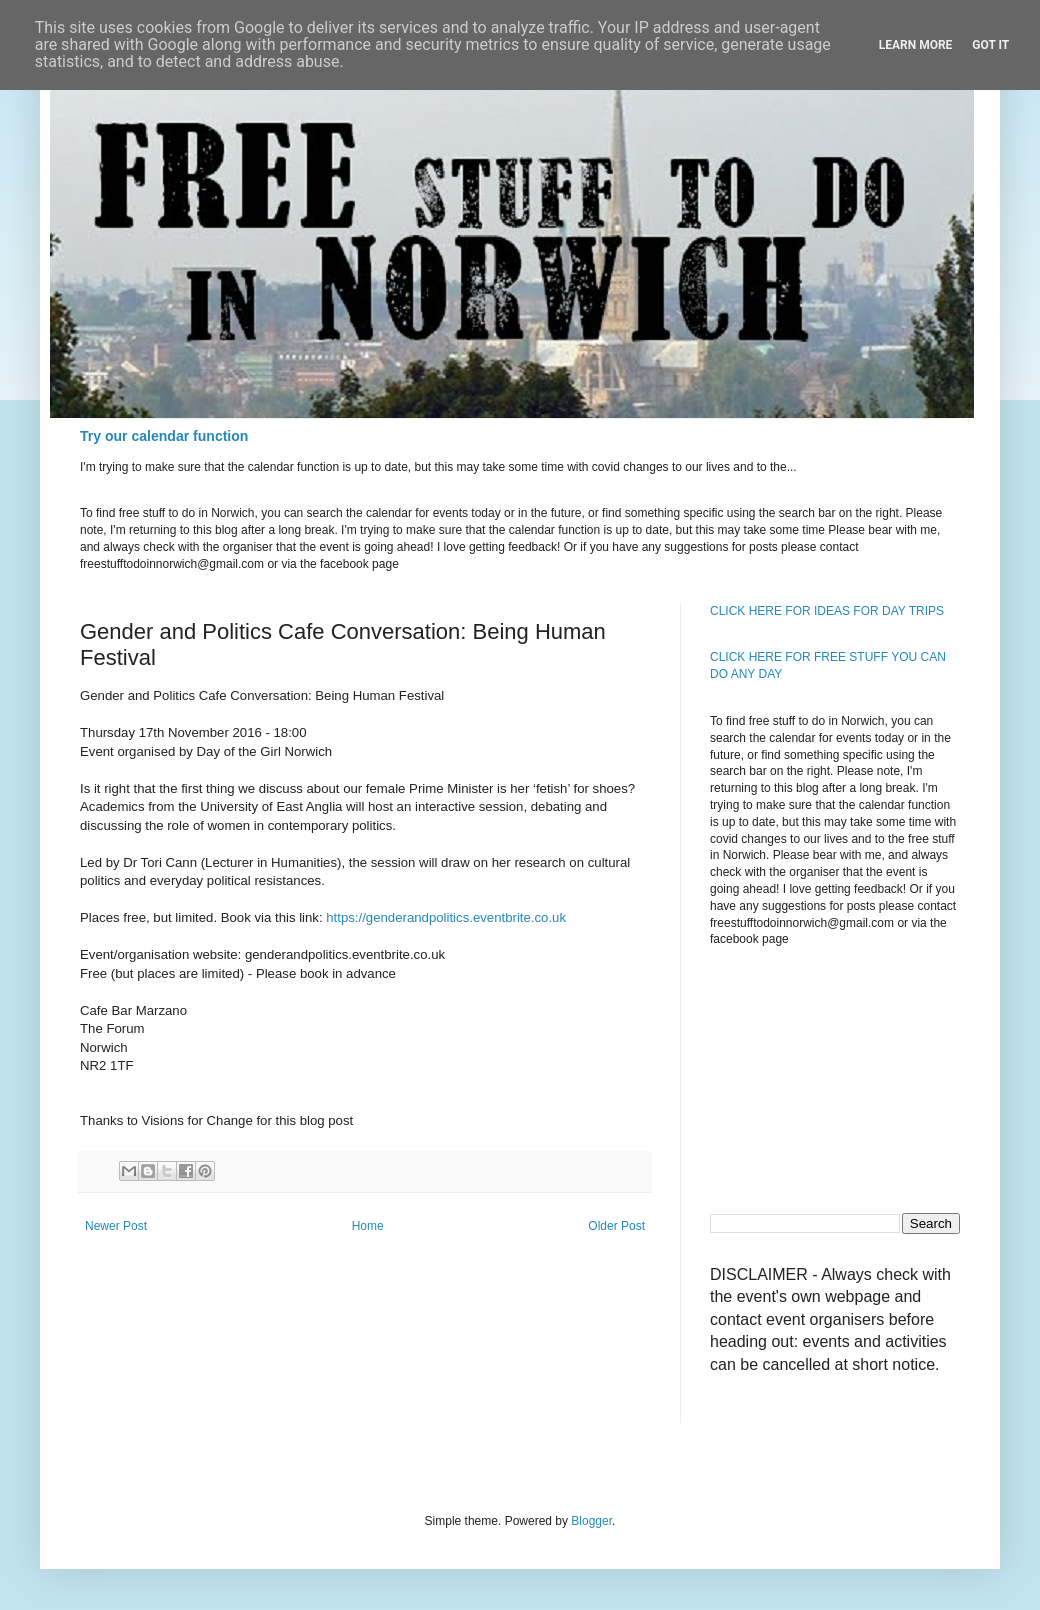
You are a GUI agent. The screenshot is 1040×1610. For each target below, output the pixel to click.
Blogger (591, 1521)
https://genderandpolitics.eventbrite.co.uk (446, 917)
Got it (990, 45)
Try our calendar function (164, 436)
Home (368, 1226)
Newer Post (116, 1226)
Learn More (916, 45)
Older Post (616, 1226)
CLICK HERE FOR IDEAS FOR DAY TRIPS (827, 611)
